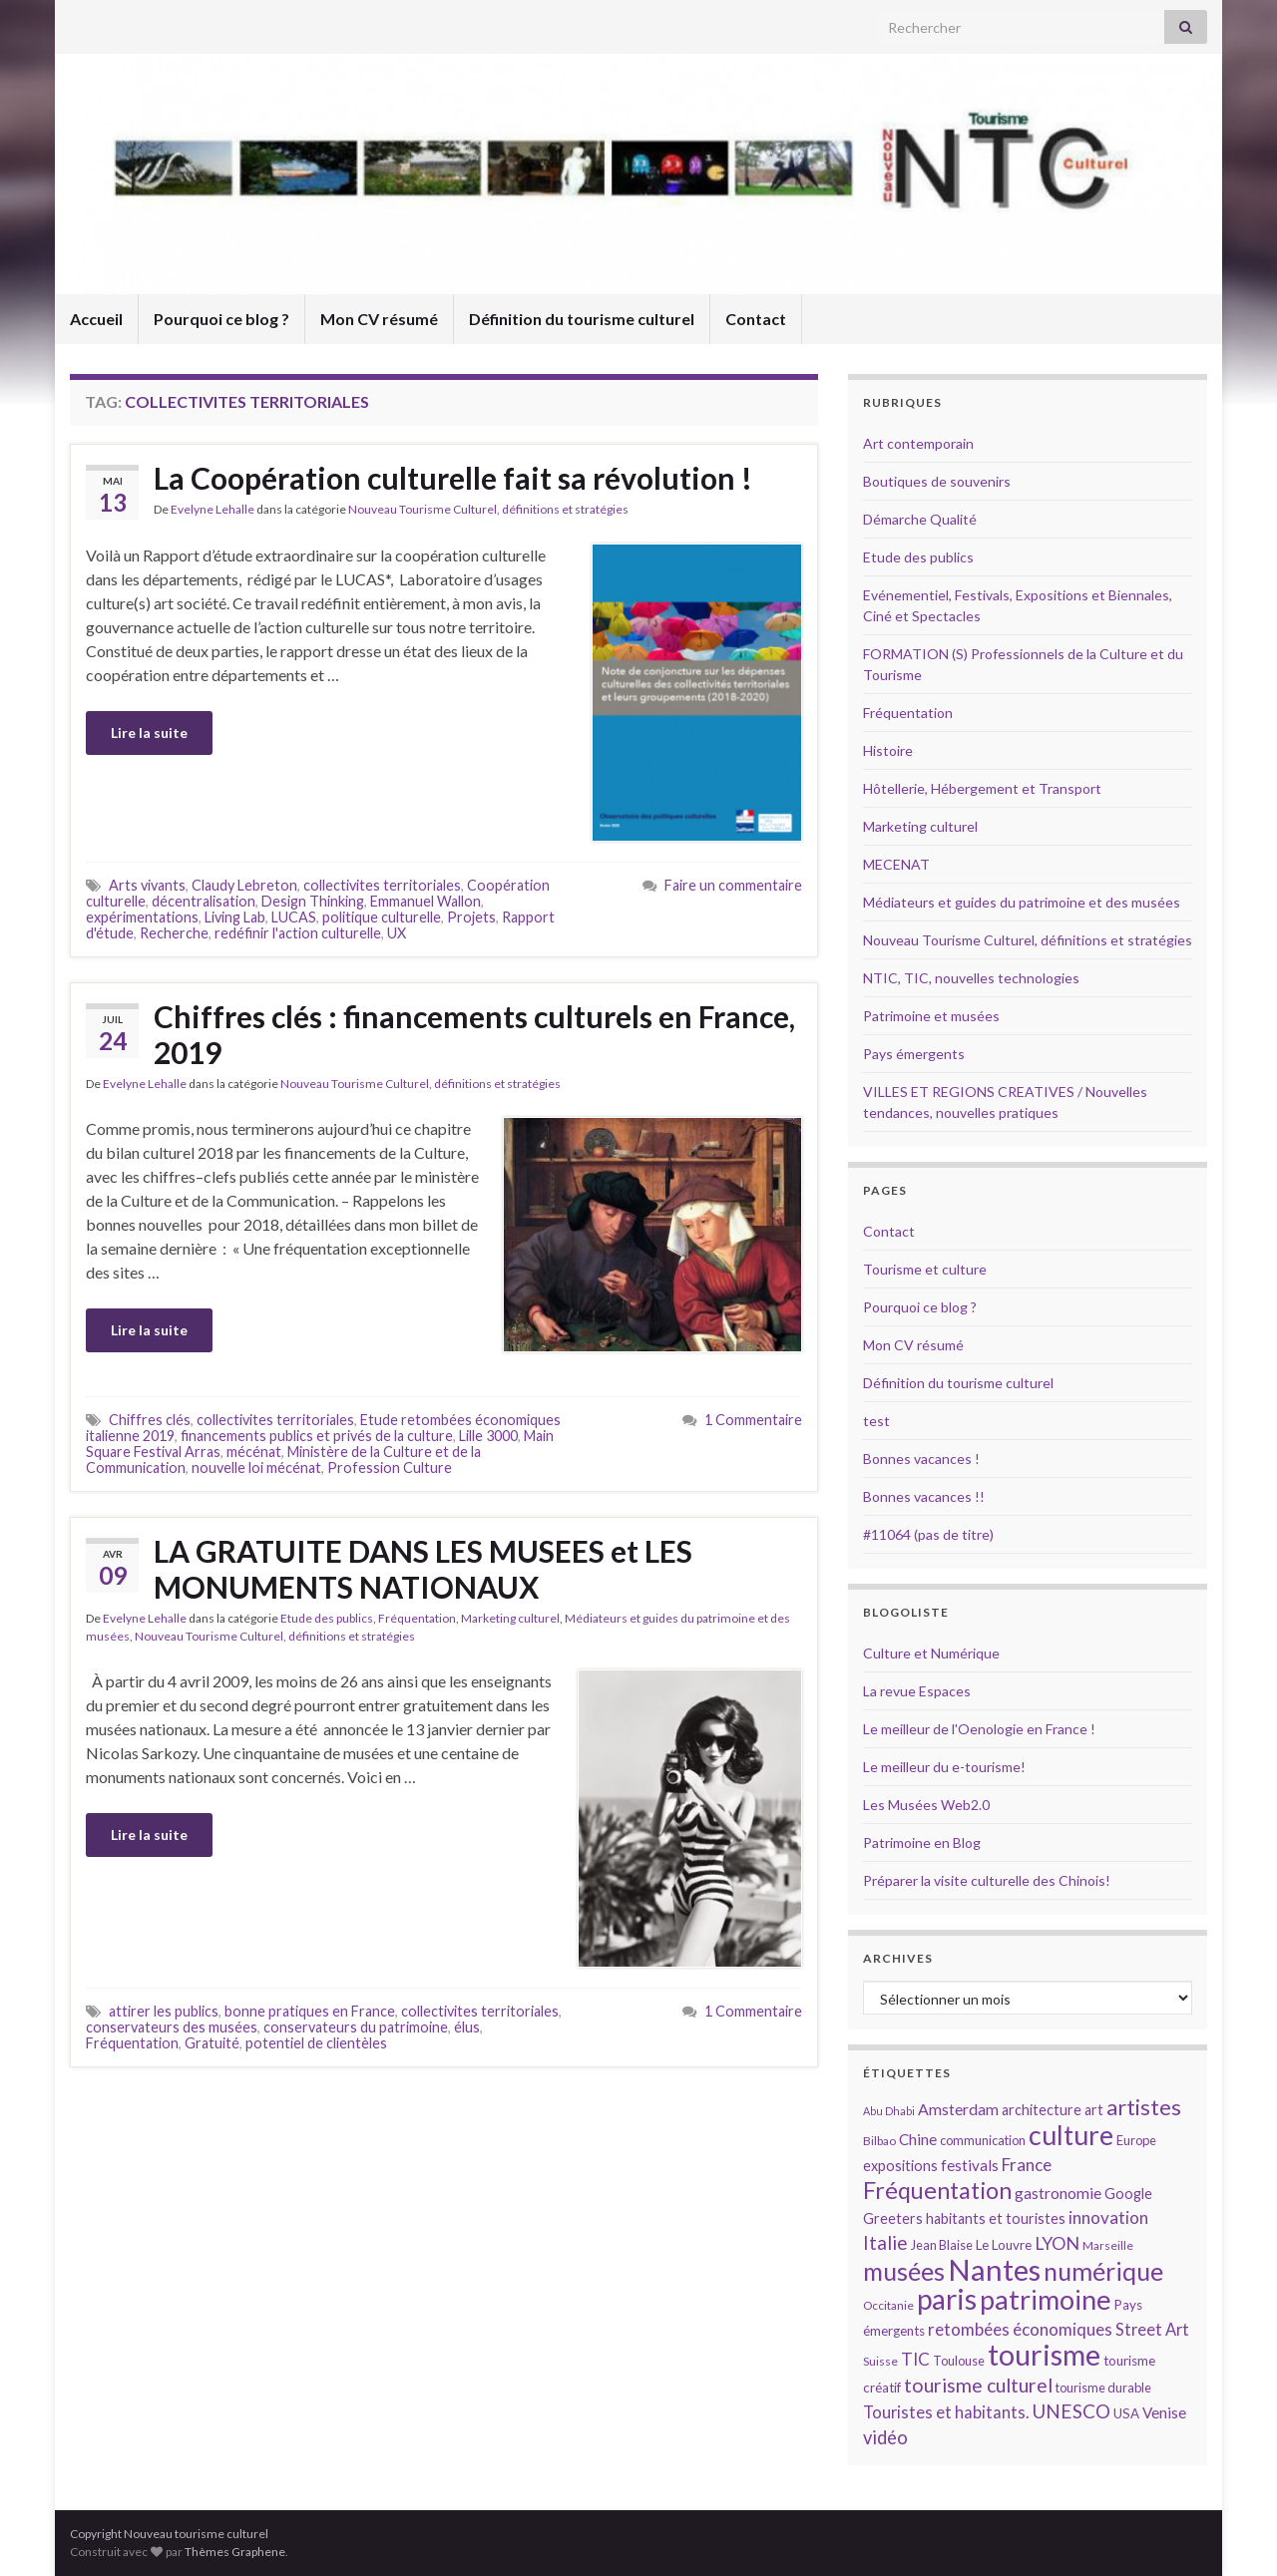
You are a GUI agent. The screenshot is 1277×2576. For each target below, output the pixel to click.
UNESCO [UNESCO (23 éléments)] (1071, 2410)
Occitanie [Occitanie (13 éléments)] (888, 2305)
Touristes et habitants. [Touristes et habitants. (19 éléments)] (946, 2412)
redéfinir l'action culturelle (297, 932)
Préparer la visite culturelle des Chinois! (986, 1880)
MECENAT (896, 864)
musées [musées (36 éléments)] (904, 2271)
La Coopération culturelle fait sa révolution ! (453, 478)
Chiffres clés (150, 1419)
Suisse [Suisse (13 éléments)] (880, 2361)
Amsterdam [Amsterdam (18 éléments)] (958, 2108)
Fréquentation (417, 1618)
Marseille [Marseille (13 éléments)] (1107, 2245)
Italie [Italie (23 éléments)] (885, 2242)
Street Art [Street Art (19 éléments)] (1152, 2330)
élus (467, 2027)
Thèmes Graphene (235, 2551)
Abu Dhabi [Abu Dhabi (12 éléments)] (889, 2110)
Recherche (174, 932)
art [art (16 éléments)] (1093, 2109)
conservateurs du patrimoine (355, 2027)
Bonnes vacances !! (924, 1496)
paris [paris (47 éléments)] (947, 2299)
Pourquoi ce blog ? (221, 318)
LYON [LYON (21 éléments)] (1057, 2243)
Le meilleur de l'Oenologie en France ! (979, 1728)
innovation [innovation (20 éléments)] (1108, 2217)
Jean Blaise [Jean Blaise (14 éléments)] (942, 2245)
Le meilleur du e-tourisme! (944, 1766)
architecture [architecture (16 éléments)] (1041, 2109)
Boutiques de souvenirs (937, 481)
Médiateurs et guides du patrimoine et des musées (1021, 902)
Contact (755, 318)
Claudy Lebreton (244, 885)
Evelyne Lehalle (212, 509)
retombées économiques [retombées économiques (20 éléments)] (1020, 2329)
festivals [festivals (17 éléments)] (970, 2165)
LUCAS (293, 917)
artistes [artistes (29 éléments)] (1143, 2106)
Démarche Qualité (920, 519)
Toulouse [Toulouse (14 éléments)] (959, 2361)
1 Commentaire (753, 1419)
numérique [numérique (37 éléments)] (1103, 2271)
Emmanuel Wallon (425, 901)
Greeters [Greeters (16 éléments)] (893, 2218)
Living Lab (235, 917)
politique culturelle (381, 917)
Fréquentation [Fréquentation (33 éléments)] (937, 2190)
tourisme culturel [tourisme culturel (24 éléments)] (978, 2385)
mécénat (253, 1451)
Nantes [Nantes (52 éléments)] (994, 2269)
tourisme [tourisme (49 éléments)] (1044, 2355)
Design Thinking (312, 901)
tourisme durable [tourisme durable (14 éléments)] (1103, 2387)
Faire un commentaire (733, 885)
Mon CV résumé (379, 318)
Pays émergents (914, 1053)
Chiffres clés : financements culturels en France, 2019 (474, 1034)
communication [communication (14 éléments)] (983, 2140)
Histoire (888, 750)
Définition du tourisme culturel (581, 318)
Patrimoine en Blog (922, 1842)
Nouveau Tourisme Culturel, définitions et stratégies (488, 509)
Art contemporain (918, 443)
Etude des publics (326, 1618)
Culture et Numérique (931, 1653)
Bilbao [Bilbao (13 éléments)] (879, 2140)
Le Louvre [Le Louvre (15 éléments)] (1004, 2245)
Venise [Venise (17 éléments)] (1164, 2412)
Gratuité (212, 2042)
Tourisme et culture (925, 1269)
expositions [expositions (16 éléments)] (900, 2165)
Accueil (96, 318)
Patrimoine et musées (931, 1015)
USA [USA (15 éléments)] (1126, 2413)
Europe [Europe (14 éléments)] (1136, 2140)
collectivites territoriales (382, 885)
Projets (471, 917)
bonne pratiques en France (309, 2011)
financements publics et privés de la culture (317, 1435)
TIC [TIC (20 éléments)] (915, 2359)
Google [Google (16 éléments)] (1128, 2193)
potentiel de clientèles (316, 2042)
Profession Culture (389, 1467)
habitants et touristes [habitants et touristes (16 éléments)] (995, 2218)
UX (396, 932)
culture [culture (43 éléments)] (1071, 2134)
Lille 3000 (488, 1435)
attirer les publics (163, 2011)
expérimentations (142, 917)
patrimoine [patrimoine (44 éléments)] (1045, 2299)
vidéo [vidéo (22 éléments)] (885, 2437)
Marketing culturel (510, 1618)
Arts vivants (147, 885)
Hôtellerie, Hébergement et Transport (982, 788)
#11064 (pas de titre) (928, 1534)
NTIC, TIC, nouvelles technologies (971, 977)
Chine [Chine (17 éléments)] (918, 2139)
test (876, 1420)
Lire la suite (149, 732)
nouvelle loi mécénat (256, 1467)
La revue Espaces (917, 1690)
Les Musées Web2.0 (926, 1804)
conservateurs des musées (171, 2027)
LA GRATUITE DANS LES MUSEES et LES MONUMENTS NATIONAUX (423, 1569)
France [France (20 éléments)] (1027, 2164)
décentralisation (203, 901)
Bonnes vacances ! (921, 1458)
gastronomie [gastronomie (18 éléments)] (1058, 2192)
